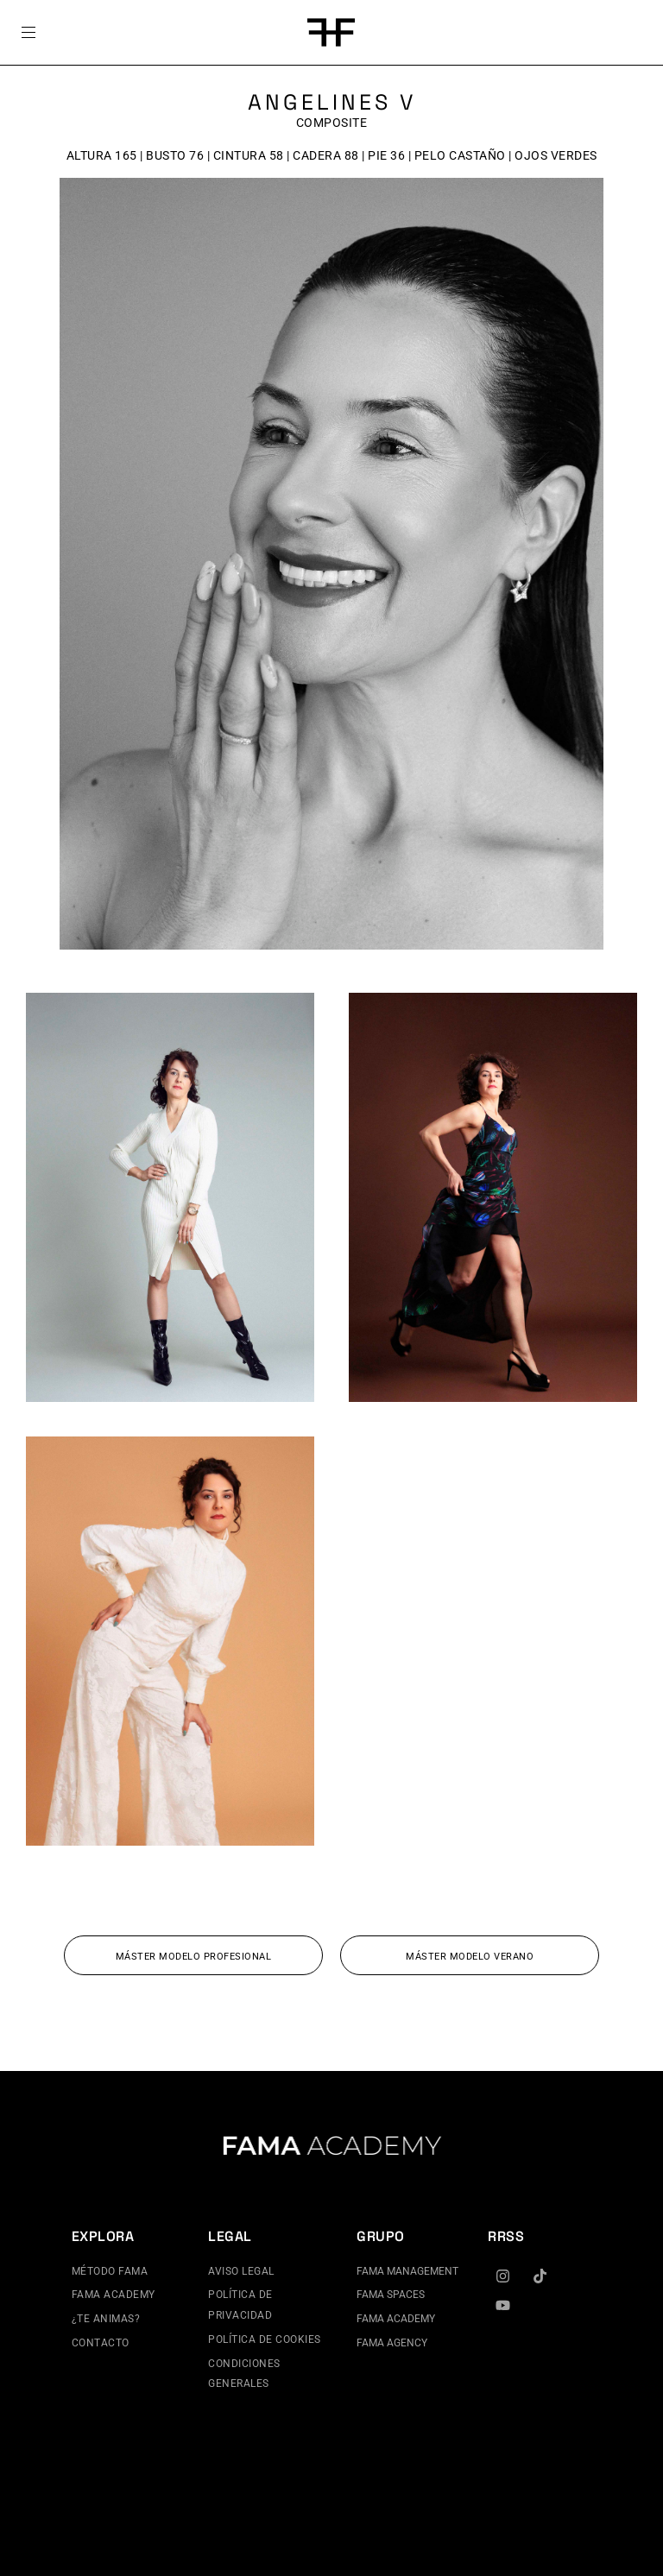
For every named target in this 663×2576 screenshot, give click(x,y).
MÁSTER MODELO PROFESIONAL (194, 1956)
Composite (332, 122)
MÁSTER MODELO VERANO (470, 1956)
